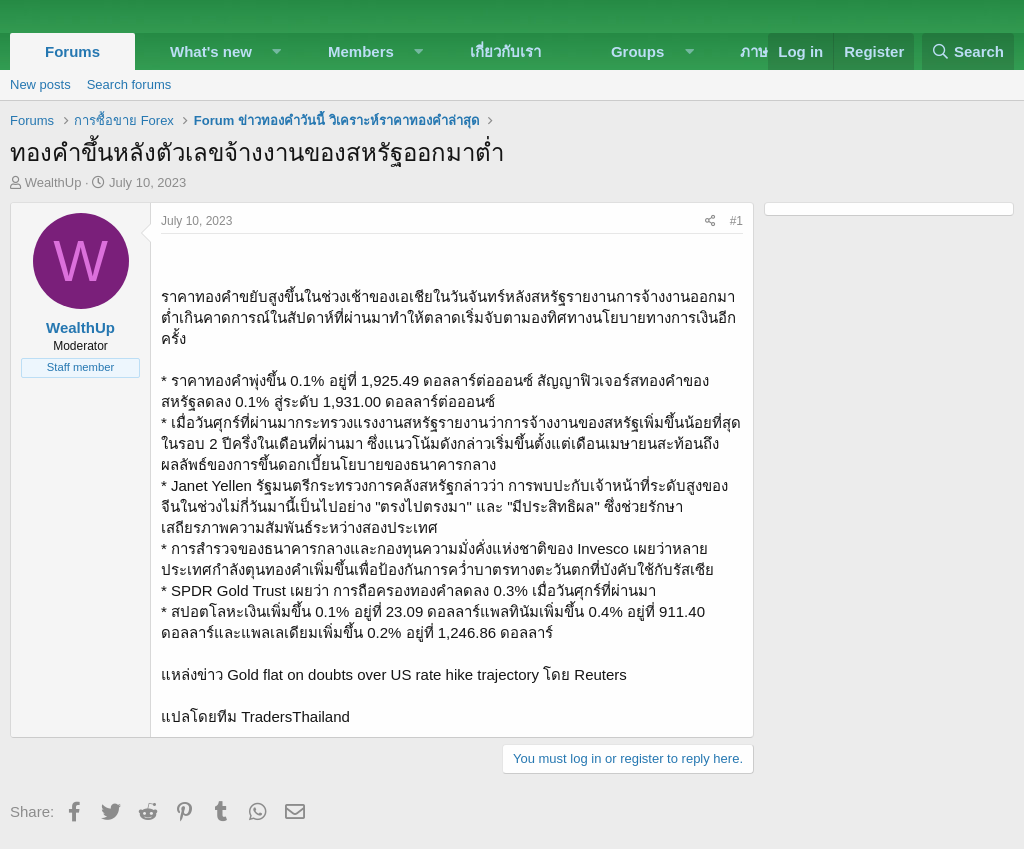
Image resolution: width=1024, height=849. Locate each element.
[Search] (968, 51)
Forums (72, 51)
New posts (40, 84)
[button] (277, 51)
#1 (736, 221)
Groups (637, 51)
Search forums (129, 84)
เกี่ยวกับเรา (505, 51)
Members (361, 51)
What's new (211, 51)
